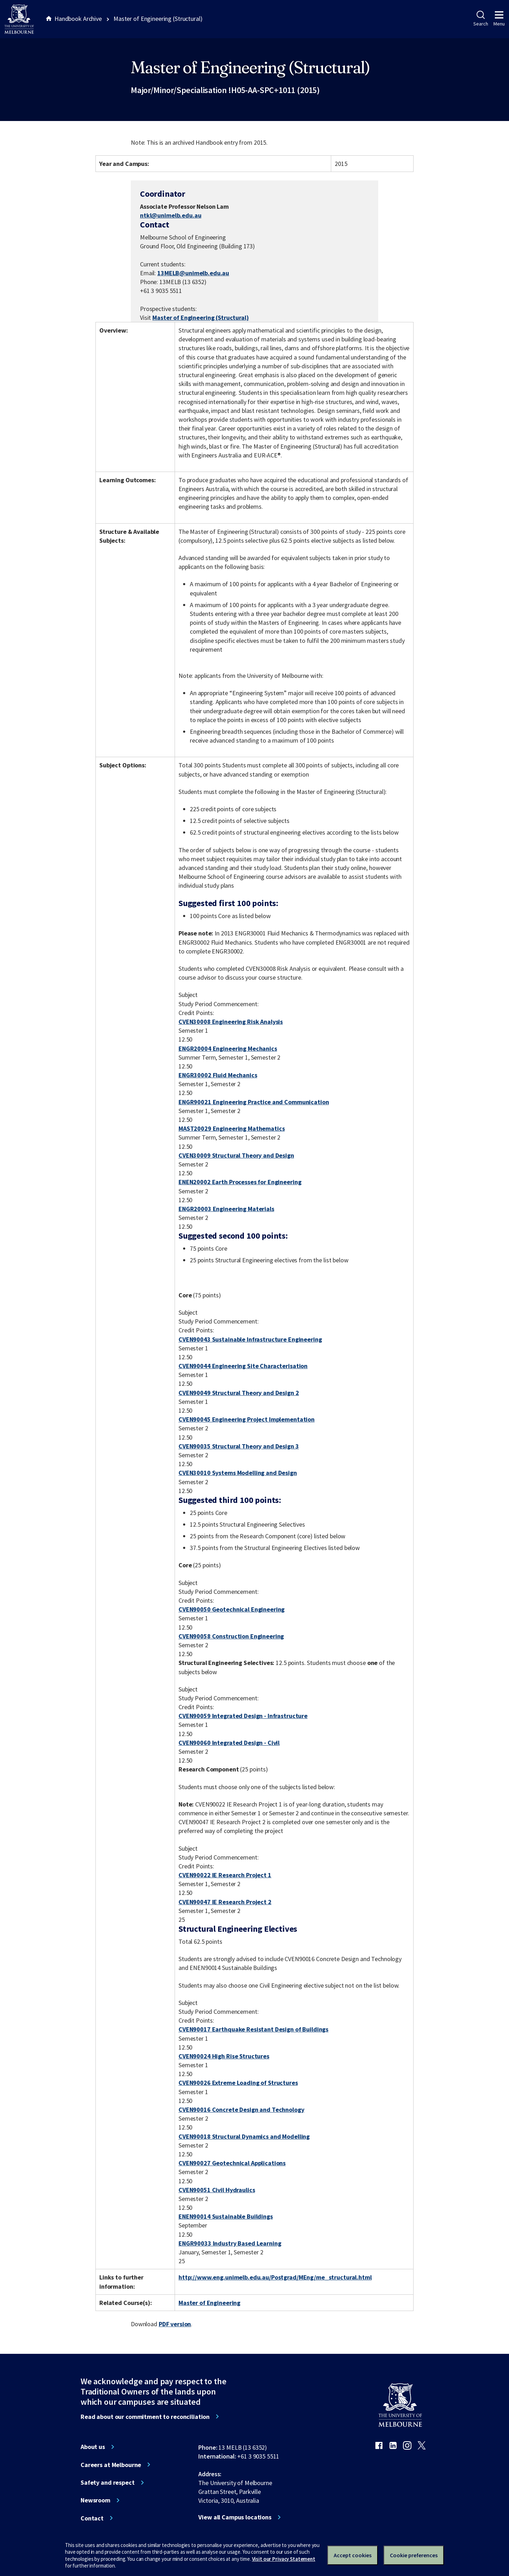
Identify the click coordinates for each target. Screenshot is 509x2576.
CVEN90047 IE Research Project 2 (225, 1902)
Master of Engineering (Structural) (200, 317)
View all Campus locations (234, 2517)
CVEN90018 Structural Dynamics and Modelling (244, 2136)
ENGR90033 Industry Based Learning (230, 2243)
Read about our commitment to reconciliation (145, 2417)
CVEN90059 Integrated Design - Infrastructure (243, 1716)
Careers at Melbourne (111, 2465)
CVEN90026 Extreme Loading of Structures (238, 2083)
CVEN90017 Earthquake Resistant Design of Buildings (253, 2029)
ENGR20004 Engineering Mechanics (228, 1048)
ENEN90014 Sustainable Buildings (226, 2216)
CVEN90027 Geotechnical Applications (232, 2163)
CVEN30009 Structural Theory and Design (236, 1155)
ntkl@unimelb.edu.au (170, 215)
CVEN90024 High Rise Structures (224, 2056)
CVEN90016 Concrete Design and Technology (241, 2109)
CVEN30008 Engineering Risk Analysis (231, 1022)
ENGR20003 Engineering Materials (226, 1209)
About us (93, 2447)
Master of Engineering (209, 2303)
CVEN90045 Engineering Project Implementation (247, 1419)
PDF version (175, 2324)
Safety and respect (108, 2482)
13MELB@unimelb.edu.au (193, 273)
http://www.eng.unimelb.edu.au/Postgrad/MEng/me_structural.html (275, 2277)
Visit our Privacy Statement (283, 2558)
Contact (92, 2518)
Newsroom (95, 2500)
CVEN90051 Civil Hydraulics (217, 2190)
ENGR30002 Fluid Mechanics (218, 1075)
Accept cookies (352, 2555)
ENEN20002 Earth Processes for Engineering (240, 1182)
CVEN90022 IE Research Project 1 (225, 1875)
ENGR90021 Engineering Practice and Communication (254, 1102)
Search (480, 19)
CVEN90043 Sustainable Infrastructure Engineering (250, 1339)
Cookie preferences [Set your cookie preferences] (414, 2555)
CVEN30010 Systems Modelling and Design (238, 1473)
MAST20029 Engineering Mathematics (232, 1128)
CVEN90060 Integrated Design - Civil (229, 1743)
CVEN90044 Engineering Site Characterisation (243, 1366)
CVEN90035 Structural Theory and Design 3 (239, 1446)
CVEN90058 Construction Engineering (231, 1636)
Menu (499, 19)
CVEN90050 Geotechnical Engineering (232, 1609)
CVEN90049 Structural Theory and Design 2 (239, 1393)
